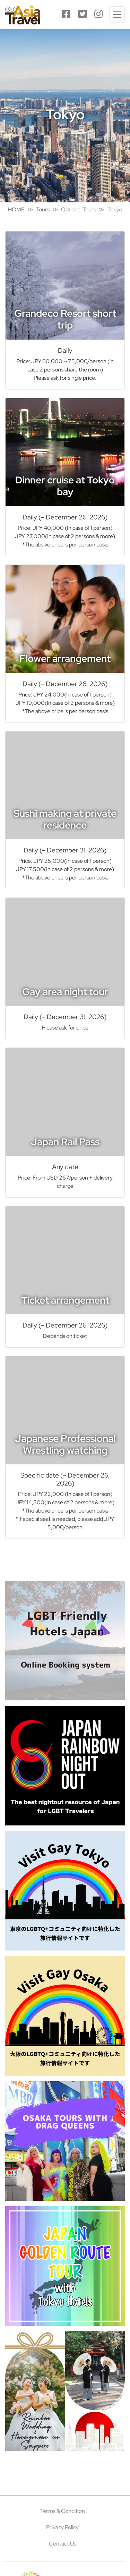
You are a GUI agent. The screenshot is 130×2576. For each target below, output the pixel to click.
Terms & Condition (62, 2511)
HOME (16, 209)
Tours (43, 209)
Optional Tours (78, 209)
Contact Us (62, 2543)
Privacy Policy (62, 2527)
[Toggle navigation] (117, 14)
